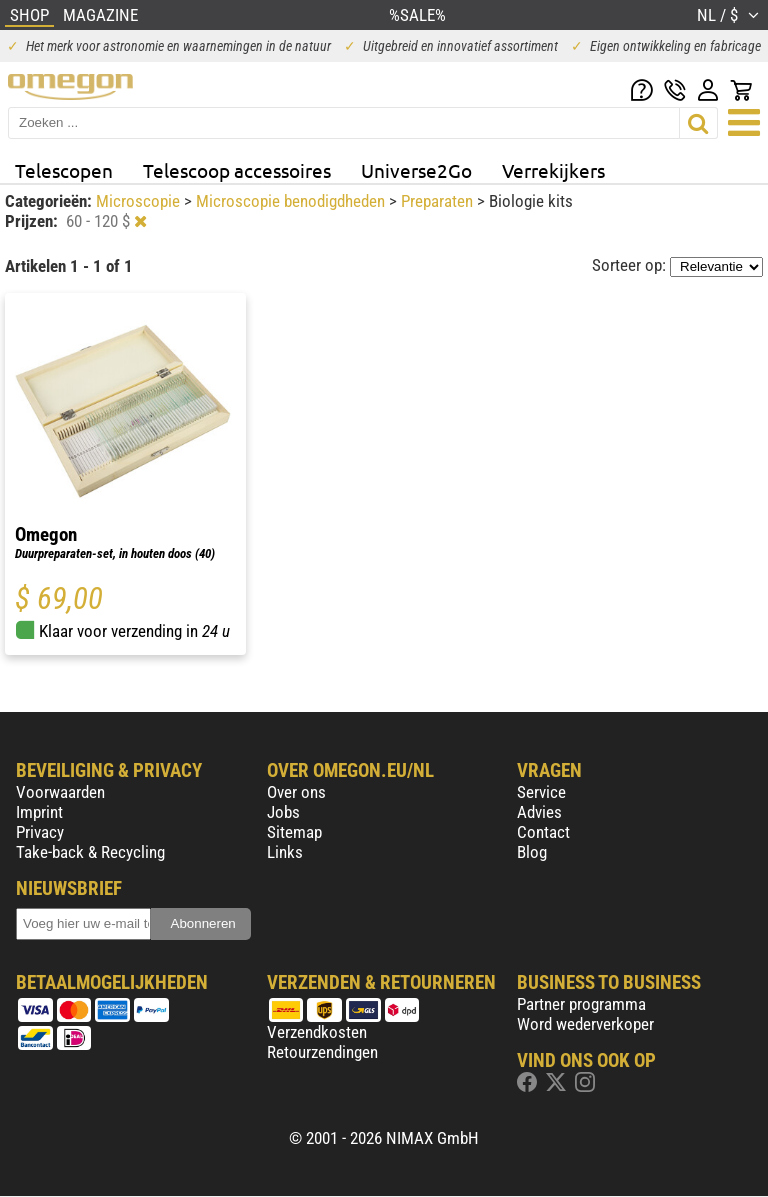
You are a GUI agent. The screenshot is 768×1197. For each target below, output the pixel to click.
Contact (543, 832)
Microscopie (140, 201)
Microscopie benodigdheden (292, 201)
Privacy (40, 832)
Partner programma (581, 1004)
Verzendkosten (317, 1032)
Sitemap (294, 832)
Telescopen (64, 170)
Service (541, 792)
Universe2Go (416, 170)
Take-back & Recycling (90, 852)
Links (285, 852)
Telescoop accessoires (237, 170)
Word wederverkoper (585, 1024)
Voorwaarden (60, 792)
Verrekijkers (553, 170)
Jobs (283, 812)
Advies (539, 812)
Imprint (39, 812)
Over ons (296, 792)
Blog (532, 852)
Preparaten (439, 201)
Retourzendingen (322, 1052)
